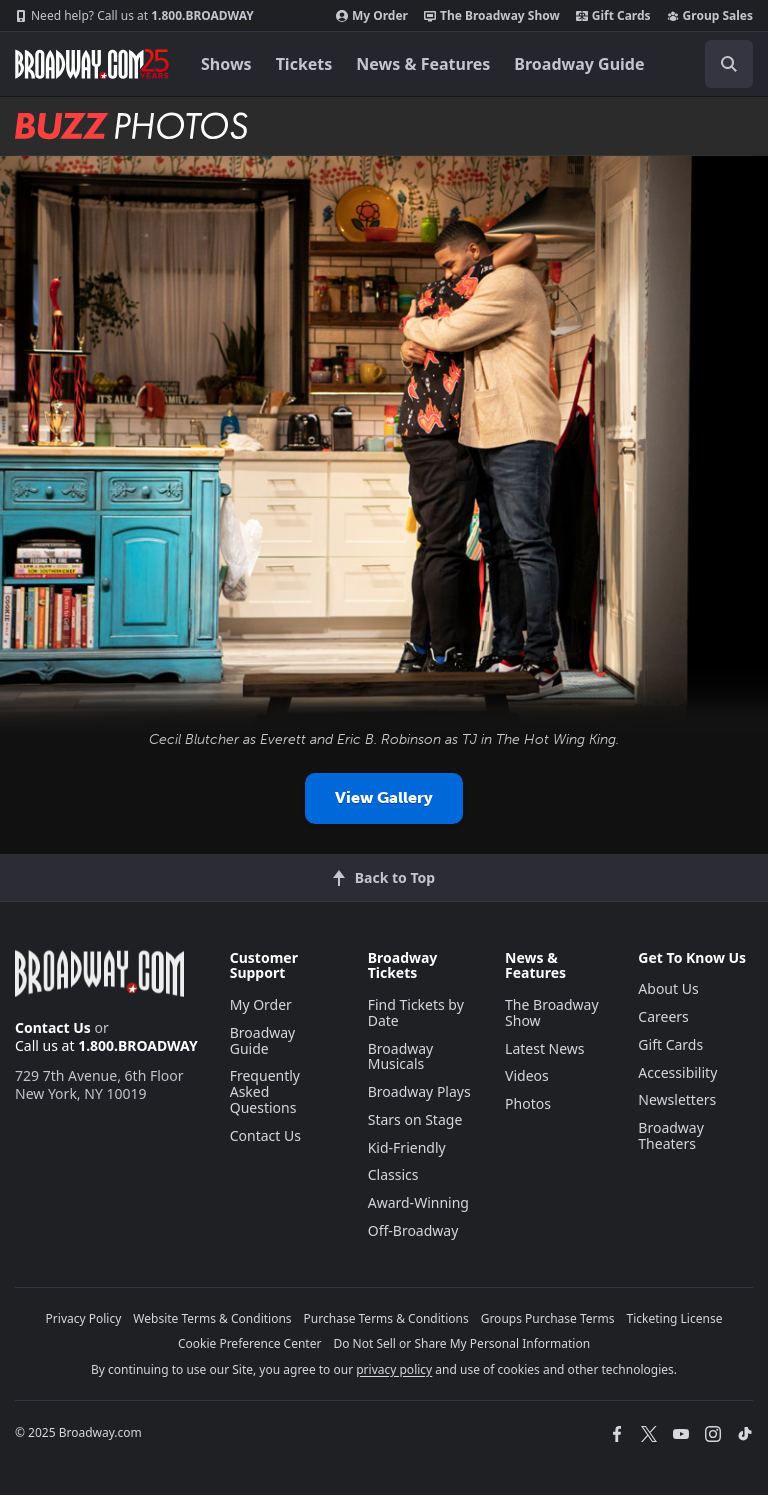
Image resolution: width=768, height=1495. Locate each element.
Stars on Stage (415, 1119)
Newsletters (677, 1099)
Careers (663, 1016)
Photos (528, 1103)
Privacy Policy (84, 1318)
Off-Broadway (413, 1230)
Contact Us (53, 1027)
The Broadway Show (492, 16)
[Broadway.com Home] (92, 64)
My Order (372, 16)
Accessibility (677, 1072)
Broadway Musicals (401, 1056)
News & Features (423, 64)
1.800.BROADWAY (134, 16)
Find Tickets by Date (416, 1012)
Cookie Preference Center (250, 1343)
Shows (226, 64)
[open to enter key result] (729, 64)
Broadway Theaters (671, 1135)
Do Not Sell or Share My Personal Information (461, 1343)
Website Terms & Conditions (212, 1318)
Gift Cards (613, 16)
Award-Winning (418, 1202)
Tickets (304, 64)
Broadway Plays (419, 1091)
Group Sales (710, 16)
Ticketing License (675, 1318)
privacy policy (394, 1369)
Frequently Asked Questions (265, 1091)
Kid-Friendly (407, 1147)
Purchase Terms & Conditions (386, 1318)
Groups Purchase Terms (548, 1318)
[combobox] (721, 64)
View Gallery (384, 797)
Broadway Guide (579, 64)
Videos (527, 1075)
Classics (393, 1174)
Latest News (545, 1048)
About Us (668, 988)
